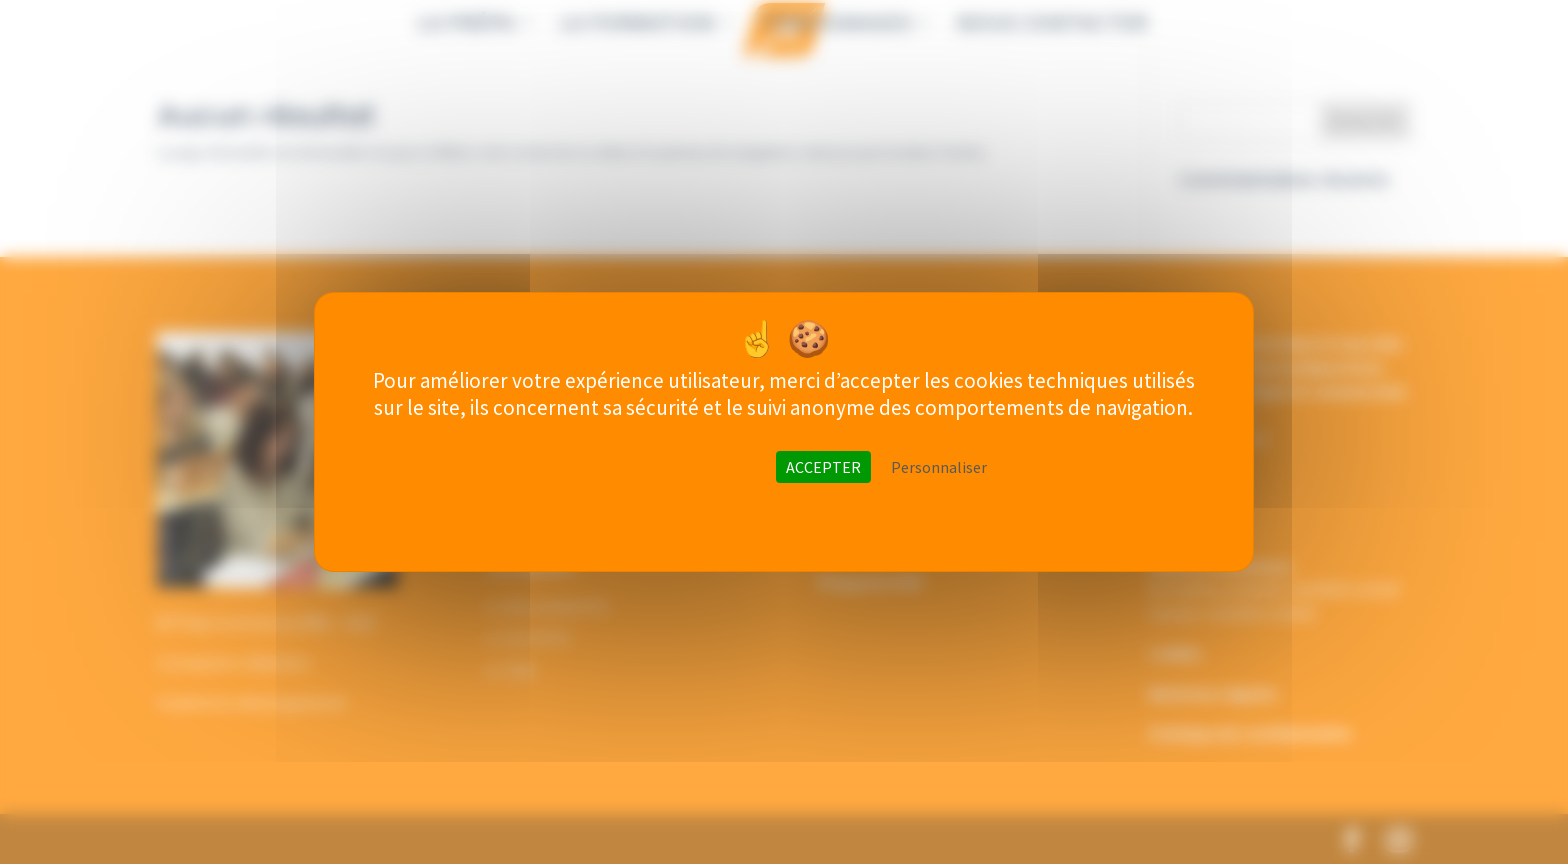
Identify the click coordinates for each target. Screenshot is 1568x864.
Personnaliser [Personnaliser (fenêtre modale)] (939, 467)
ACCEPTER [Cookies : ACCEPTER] (823, 467)
